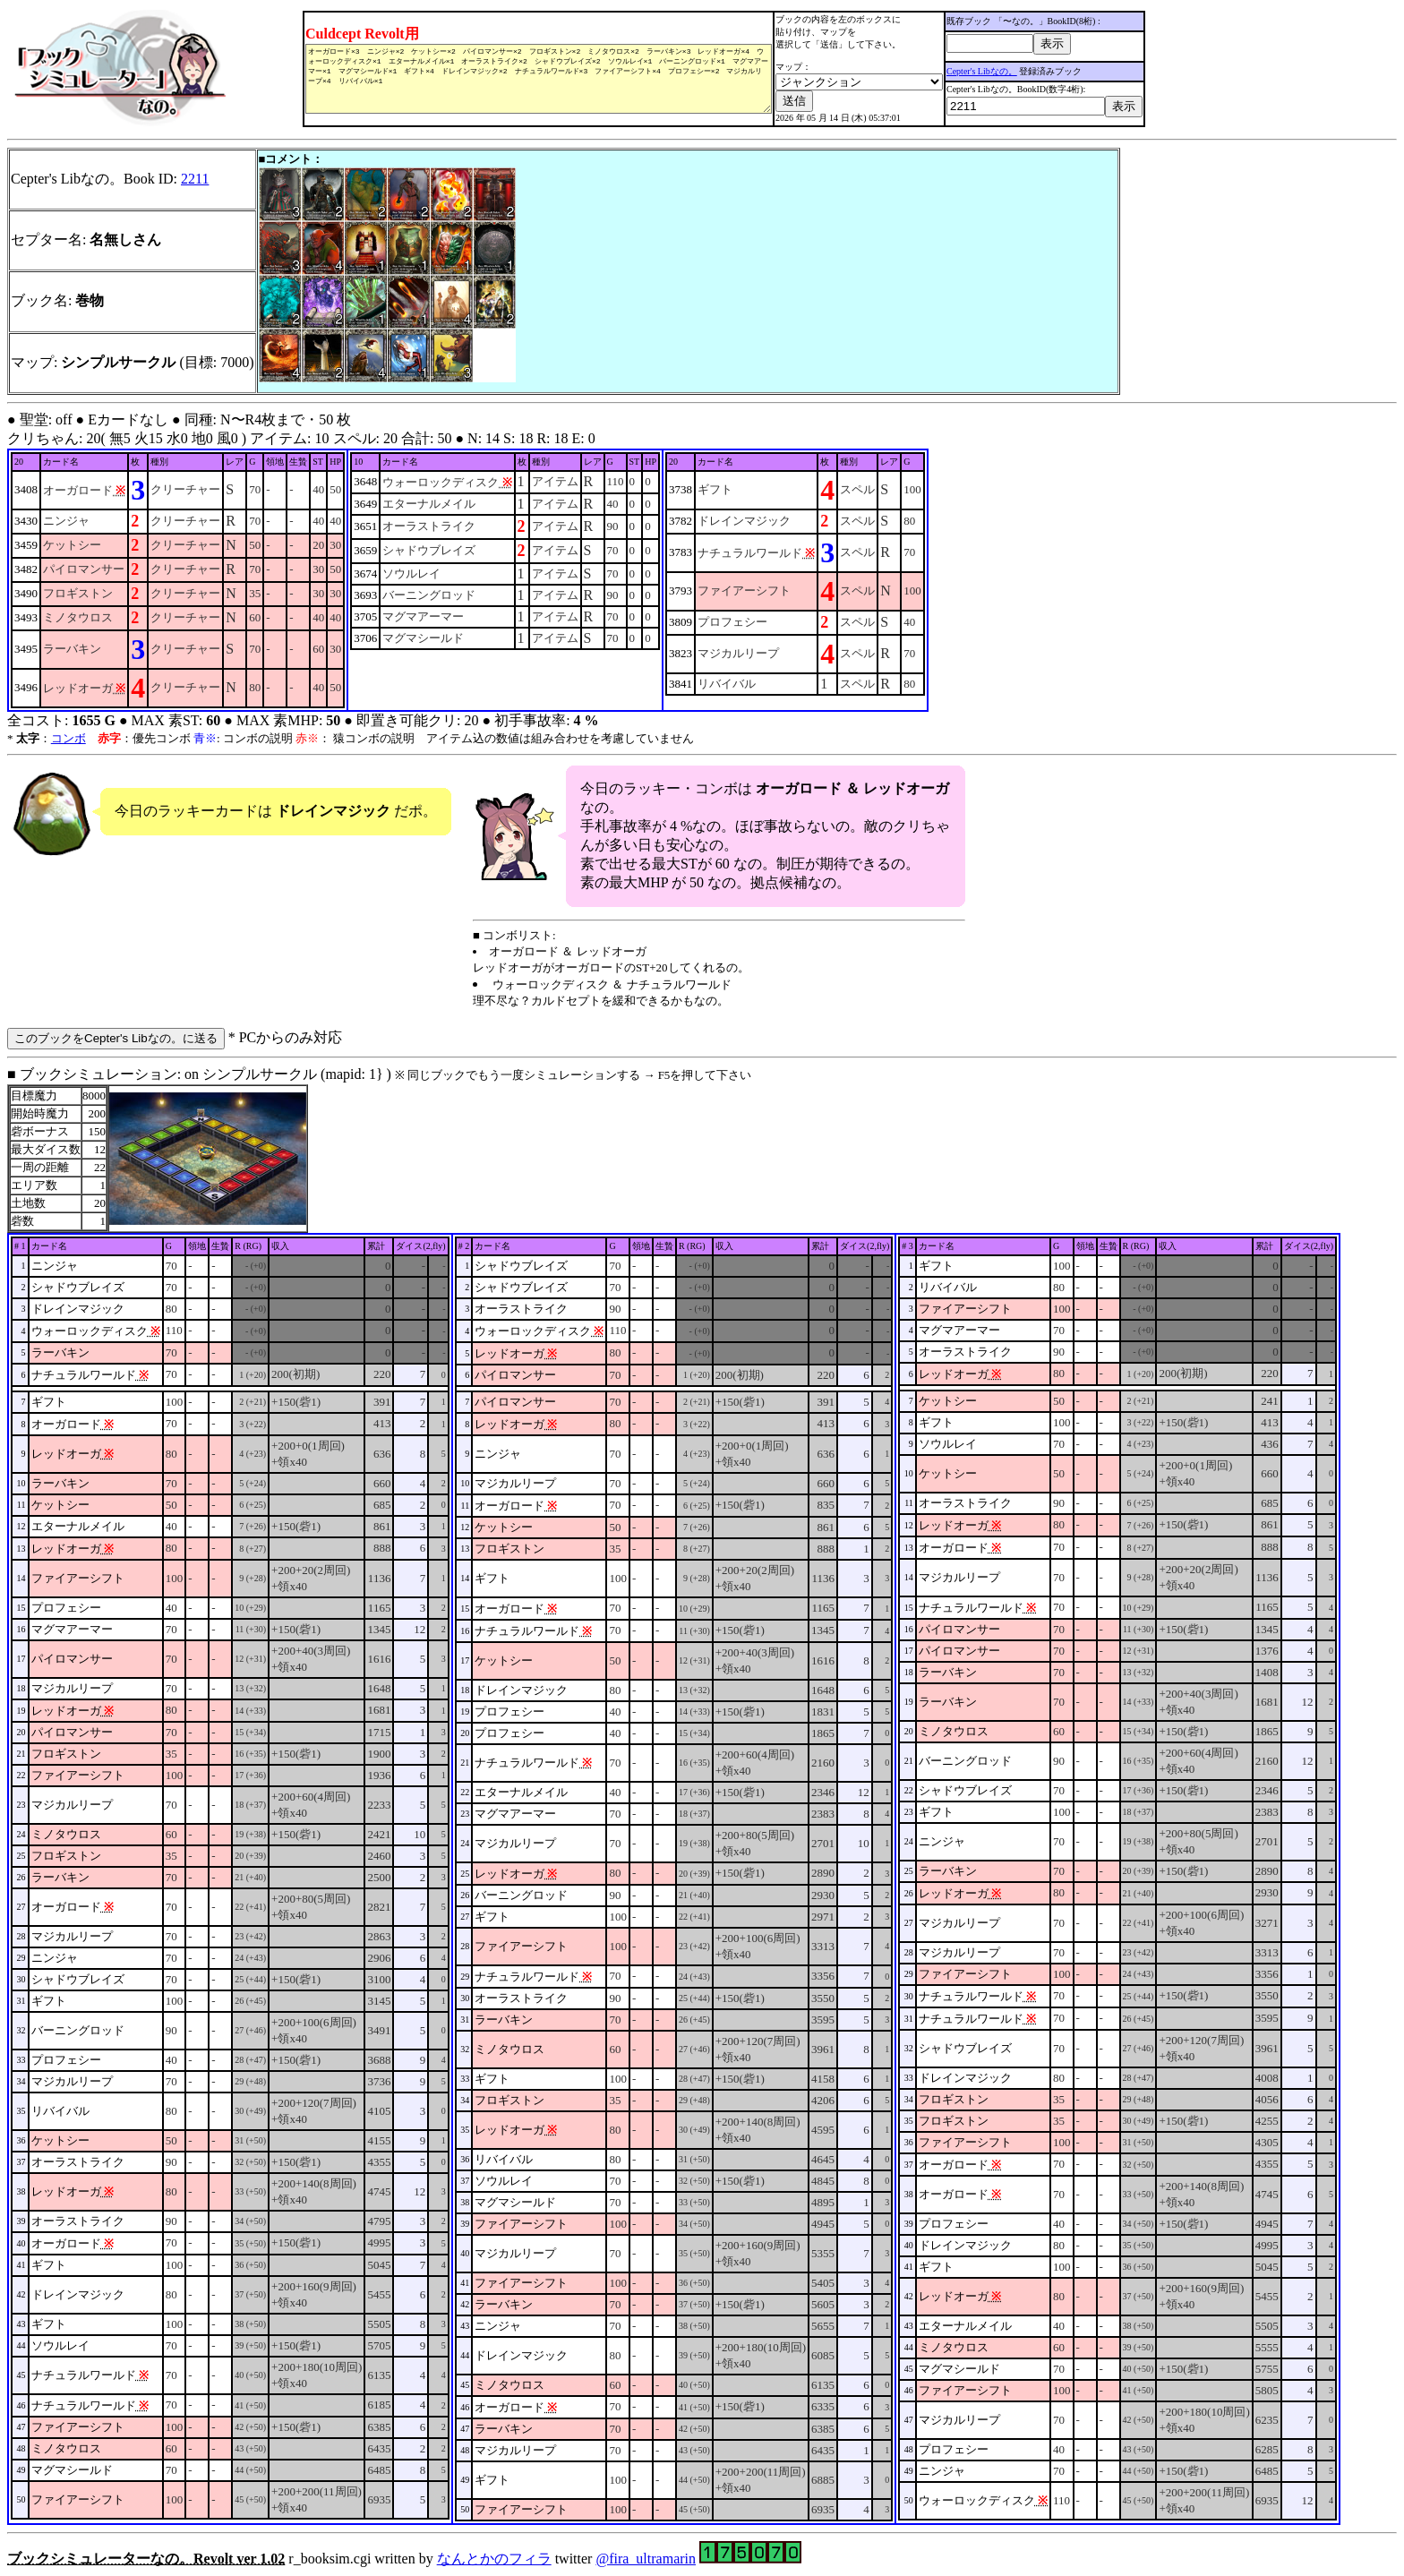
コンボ (68, 738)
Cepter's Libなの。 (998, 71)
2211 (195, 178)
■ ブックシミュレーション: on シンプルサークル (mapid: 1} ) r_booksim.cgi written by (702, 1816)
